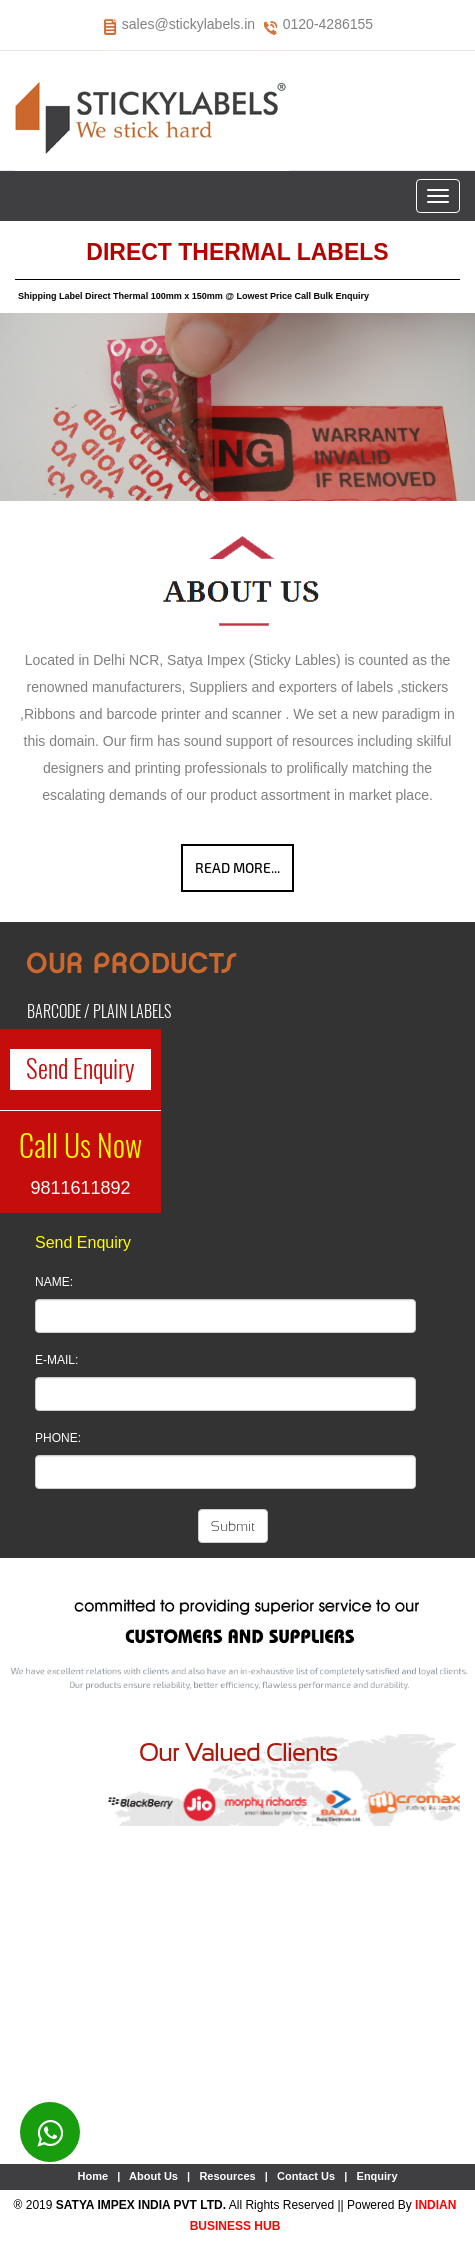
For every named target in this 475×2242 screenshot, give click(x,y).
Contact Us (306, 2176)
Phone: (58, 1438)
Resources (227, 2176)
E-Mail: (56, 1360)
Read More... (237, 867)
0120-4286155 (328, 24)
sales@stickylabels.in (188, 24)
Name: (54, 1282)
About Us (153, 2176)
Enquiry (377, 2176)
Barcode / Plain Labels (99, 1011)
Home (92, 2176)
